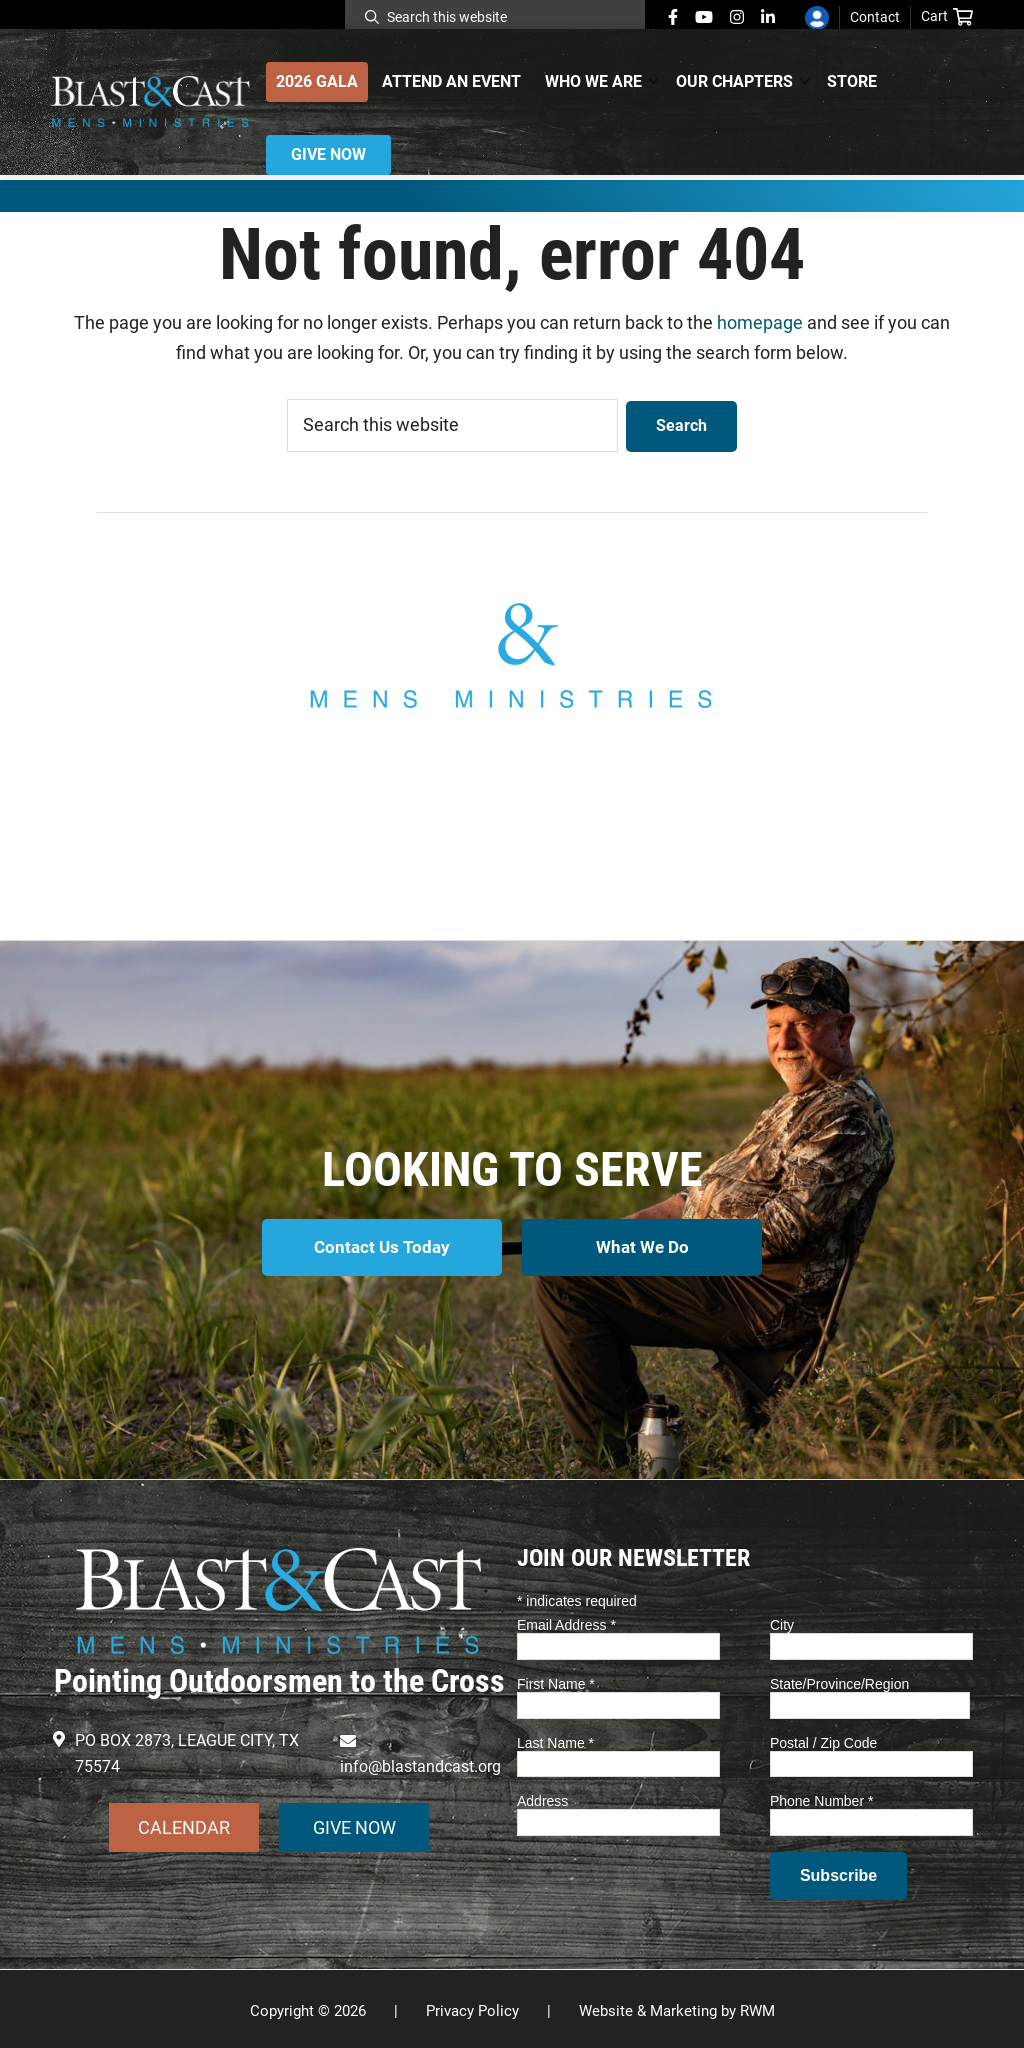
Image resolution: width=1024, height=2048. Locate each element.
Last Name (555, 1738)
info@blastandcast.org (512, 803)
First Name (556, 1679)
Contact (875, 17)
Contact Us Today (380, 1246)
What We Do (644, 1246)
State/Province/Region (839, 1679)
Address (542, 1797)
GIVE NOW (354, 1822)
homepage (760, 322)
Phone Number (822, 1797)
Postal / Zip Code (823, 1738)
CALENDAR (184, 1822)
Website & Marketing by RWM (677, 2007)
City (782, 1620)
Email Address (566, 1620)
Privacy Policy (472, 2007)
